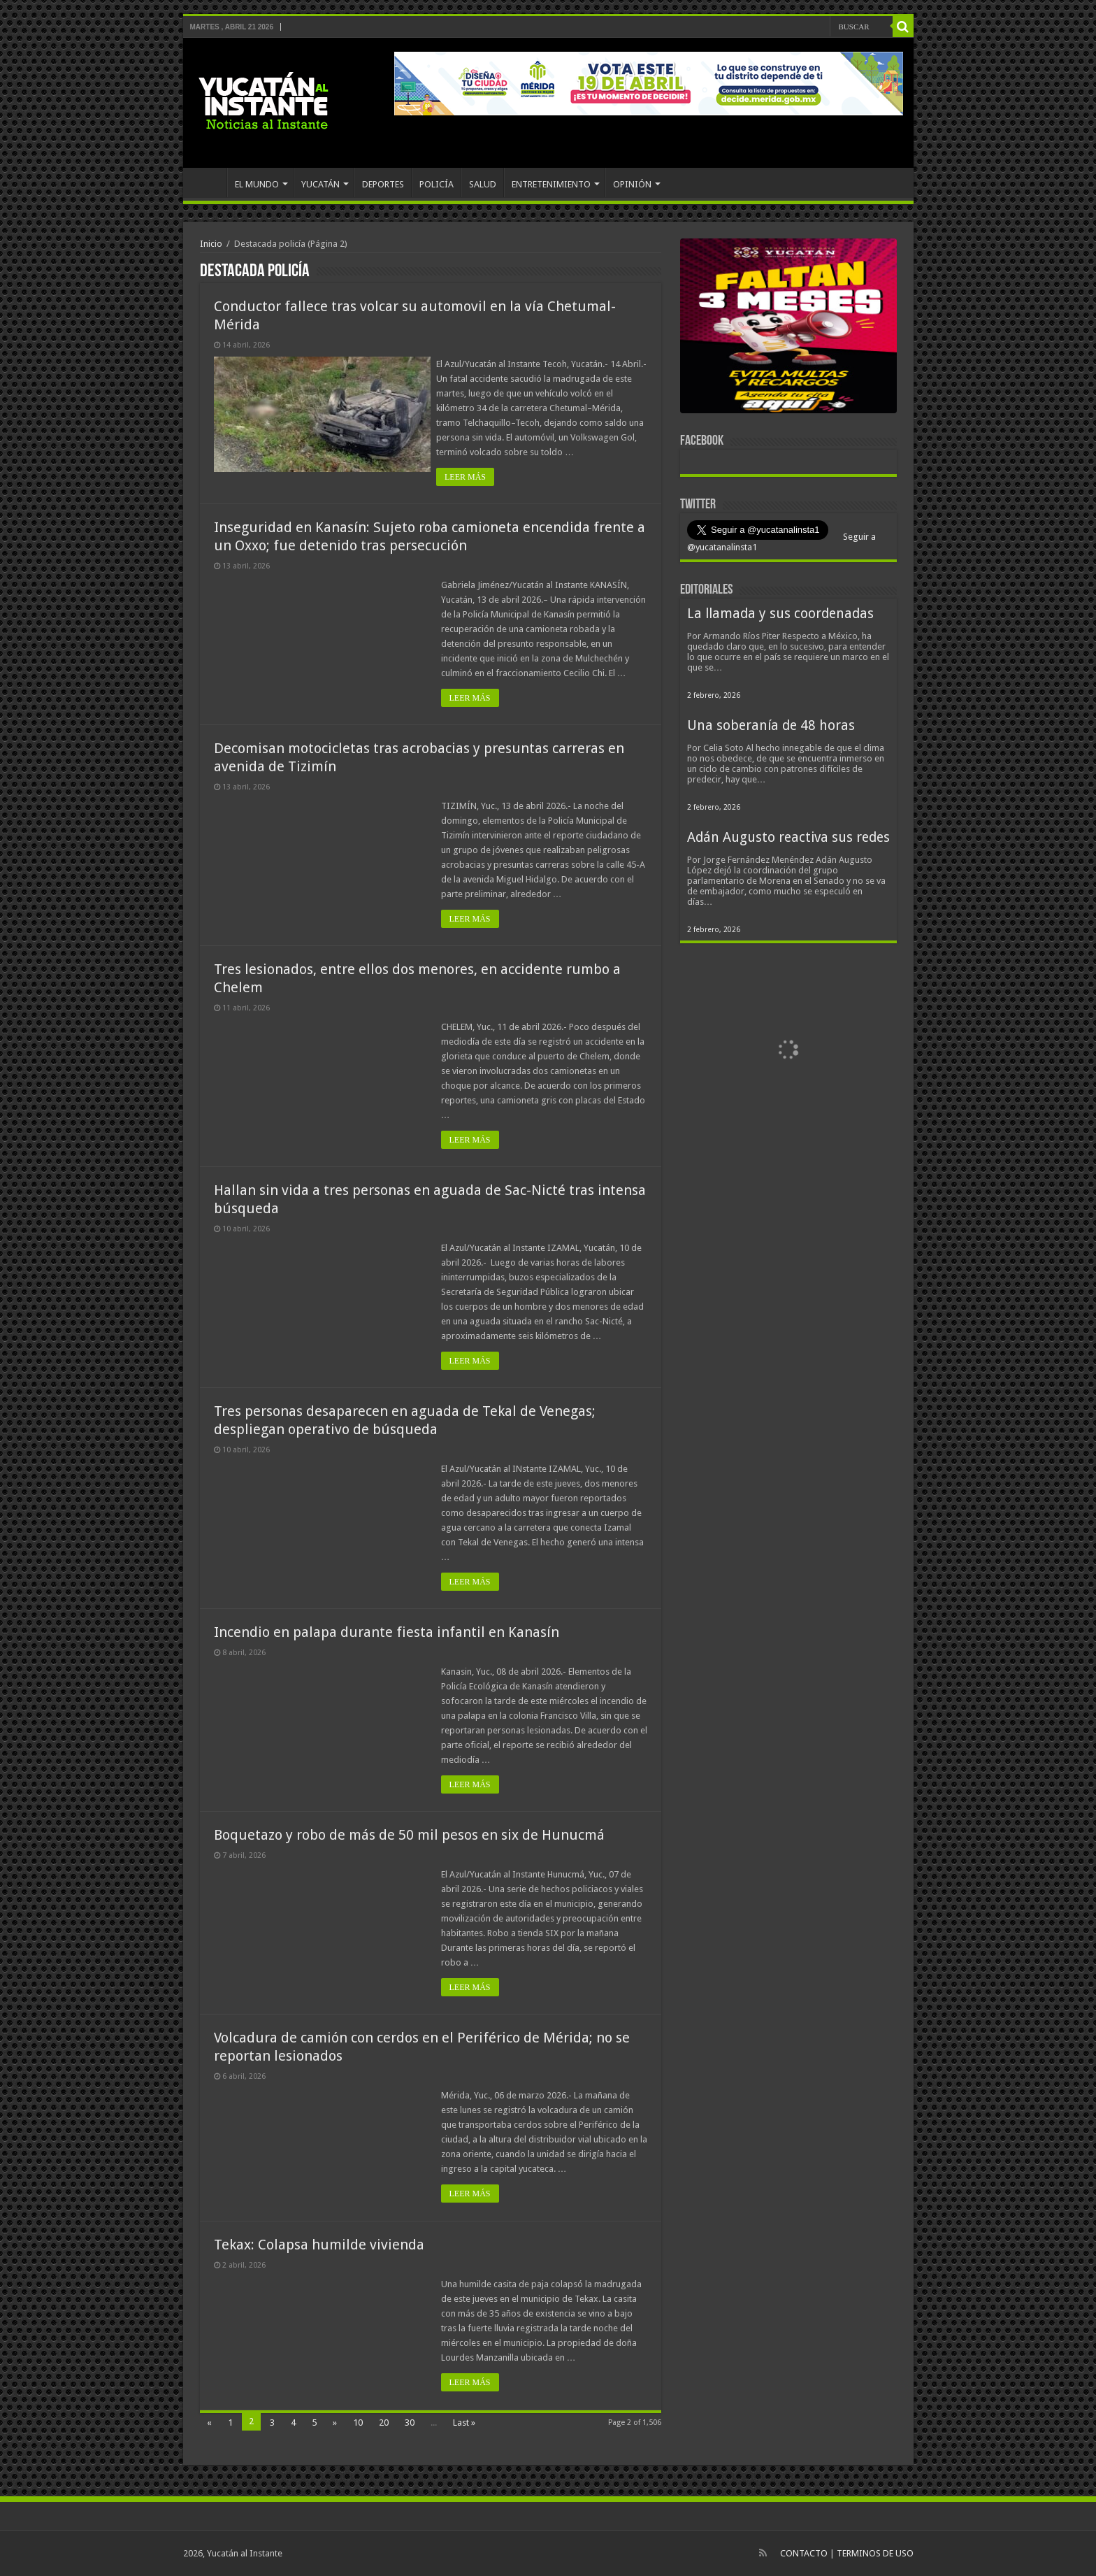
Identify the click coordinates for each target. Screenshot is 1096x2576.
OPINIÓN (632, 184)
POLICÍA (436, 184)
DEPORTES (383, 184)
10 (358, 2422)
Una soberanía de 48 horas (771, 725)
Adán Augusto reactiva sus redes (788, 837)
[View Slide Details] (788, 328)
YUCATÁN (320, 184)
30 (409, 2422)
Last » (464, 2422)
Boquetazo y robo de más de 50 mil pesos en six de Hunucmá (409, 1834)
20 (384, 2422)
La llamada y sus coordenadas (780, 614)
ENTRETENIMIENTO (551, 184)
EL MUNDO (257, 184)
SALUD (482, 184)
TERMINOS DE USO (875, 2553)
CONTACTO (804, 2553)
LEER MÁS (470, 477)
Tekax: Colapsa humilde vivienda (319, 2244)
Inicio (211, 243)
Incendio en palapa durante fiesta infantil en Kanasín (386, 1632)
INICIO (208, 182)
